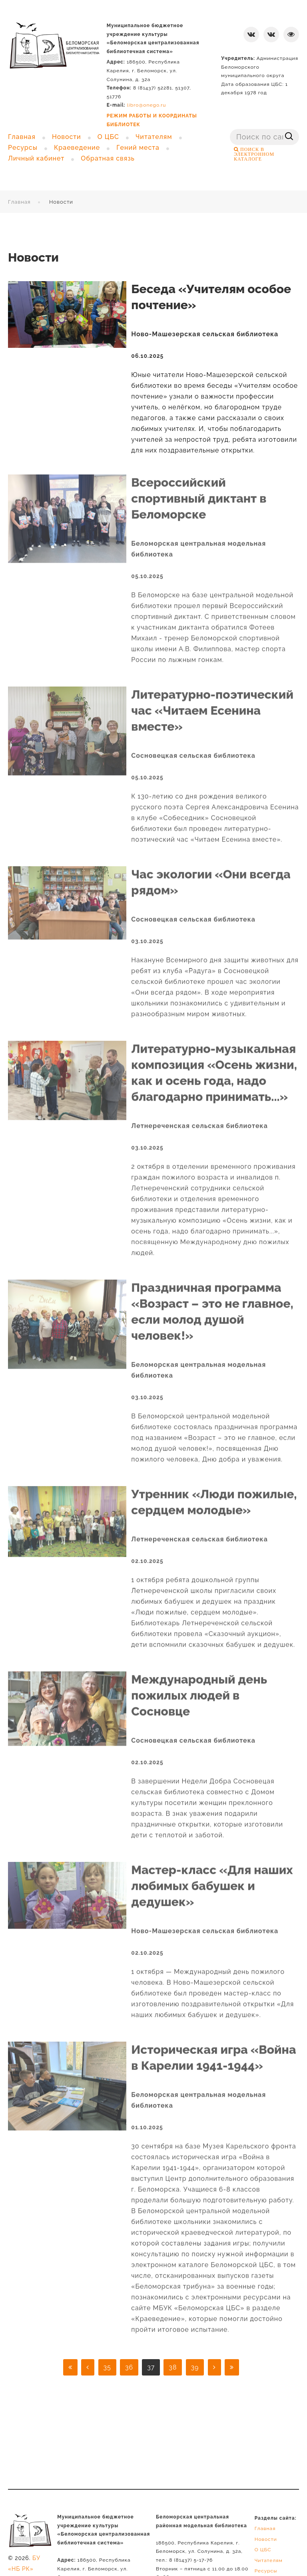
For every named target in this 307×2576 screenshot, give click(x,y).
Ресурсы (266, 2571)
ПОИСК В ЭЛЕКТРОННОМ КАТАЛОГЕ (254, 154)
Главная (19, 202)
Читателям (269, 2560)
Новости (266, 2539)
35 (107, 2367)
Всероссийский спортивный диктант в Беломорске (198, 489)
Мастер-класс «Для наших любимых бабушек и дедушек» (212, 1876)
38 (173, 2367)
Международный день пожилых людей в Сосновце (199, 1686)
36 (129, 2367)
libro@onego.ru (146, 105)
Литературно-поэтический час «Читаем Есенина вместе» (212, 701)
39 (195, 2367)
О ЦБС (263, 2549)
